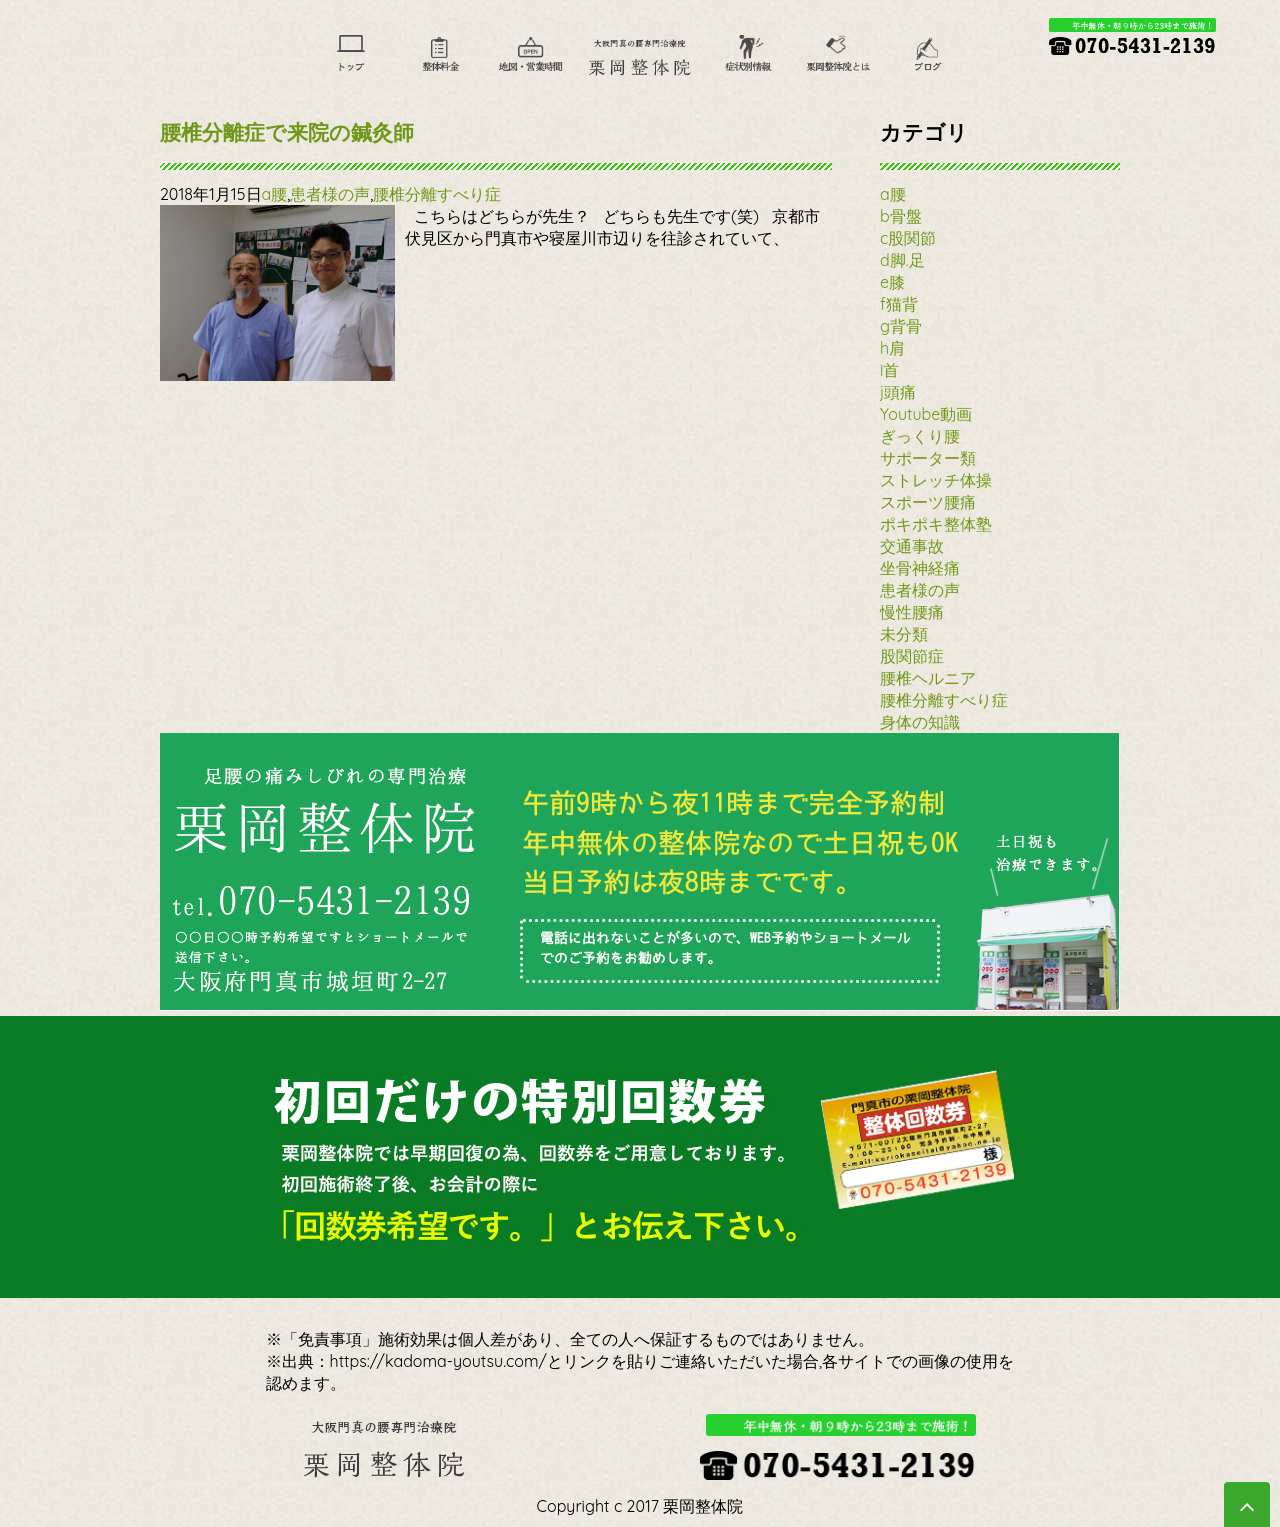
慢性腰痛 (912, 612)
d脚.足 (902, 260)
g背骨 (901, 326)
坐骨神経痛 (920, 568)
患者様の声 (330, 194)
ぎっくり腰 (920, 436)
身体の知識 (920, 722)
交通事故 (912, 546)
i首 (889, 370)
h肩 (892, 348)
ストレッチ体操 (936, 480)
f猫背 (899, 304)
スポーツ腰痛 (928, 502)
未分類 (904, 634)
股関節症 (912, 656)
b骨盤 (901, 216)
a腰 (275, 194)
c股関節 (908, 238)
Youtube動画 (926, 414)
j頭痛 (898, 392)
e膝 (892, 282)
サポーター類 (928, 458)
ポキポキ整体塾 (936, 524)
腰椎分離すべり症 (437, 194)
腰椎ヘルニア (928, 678)
